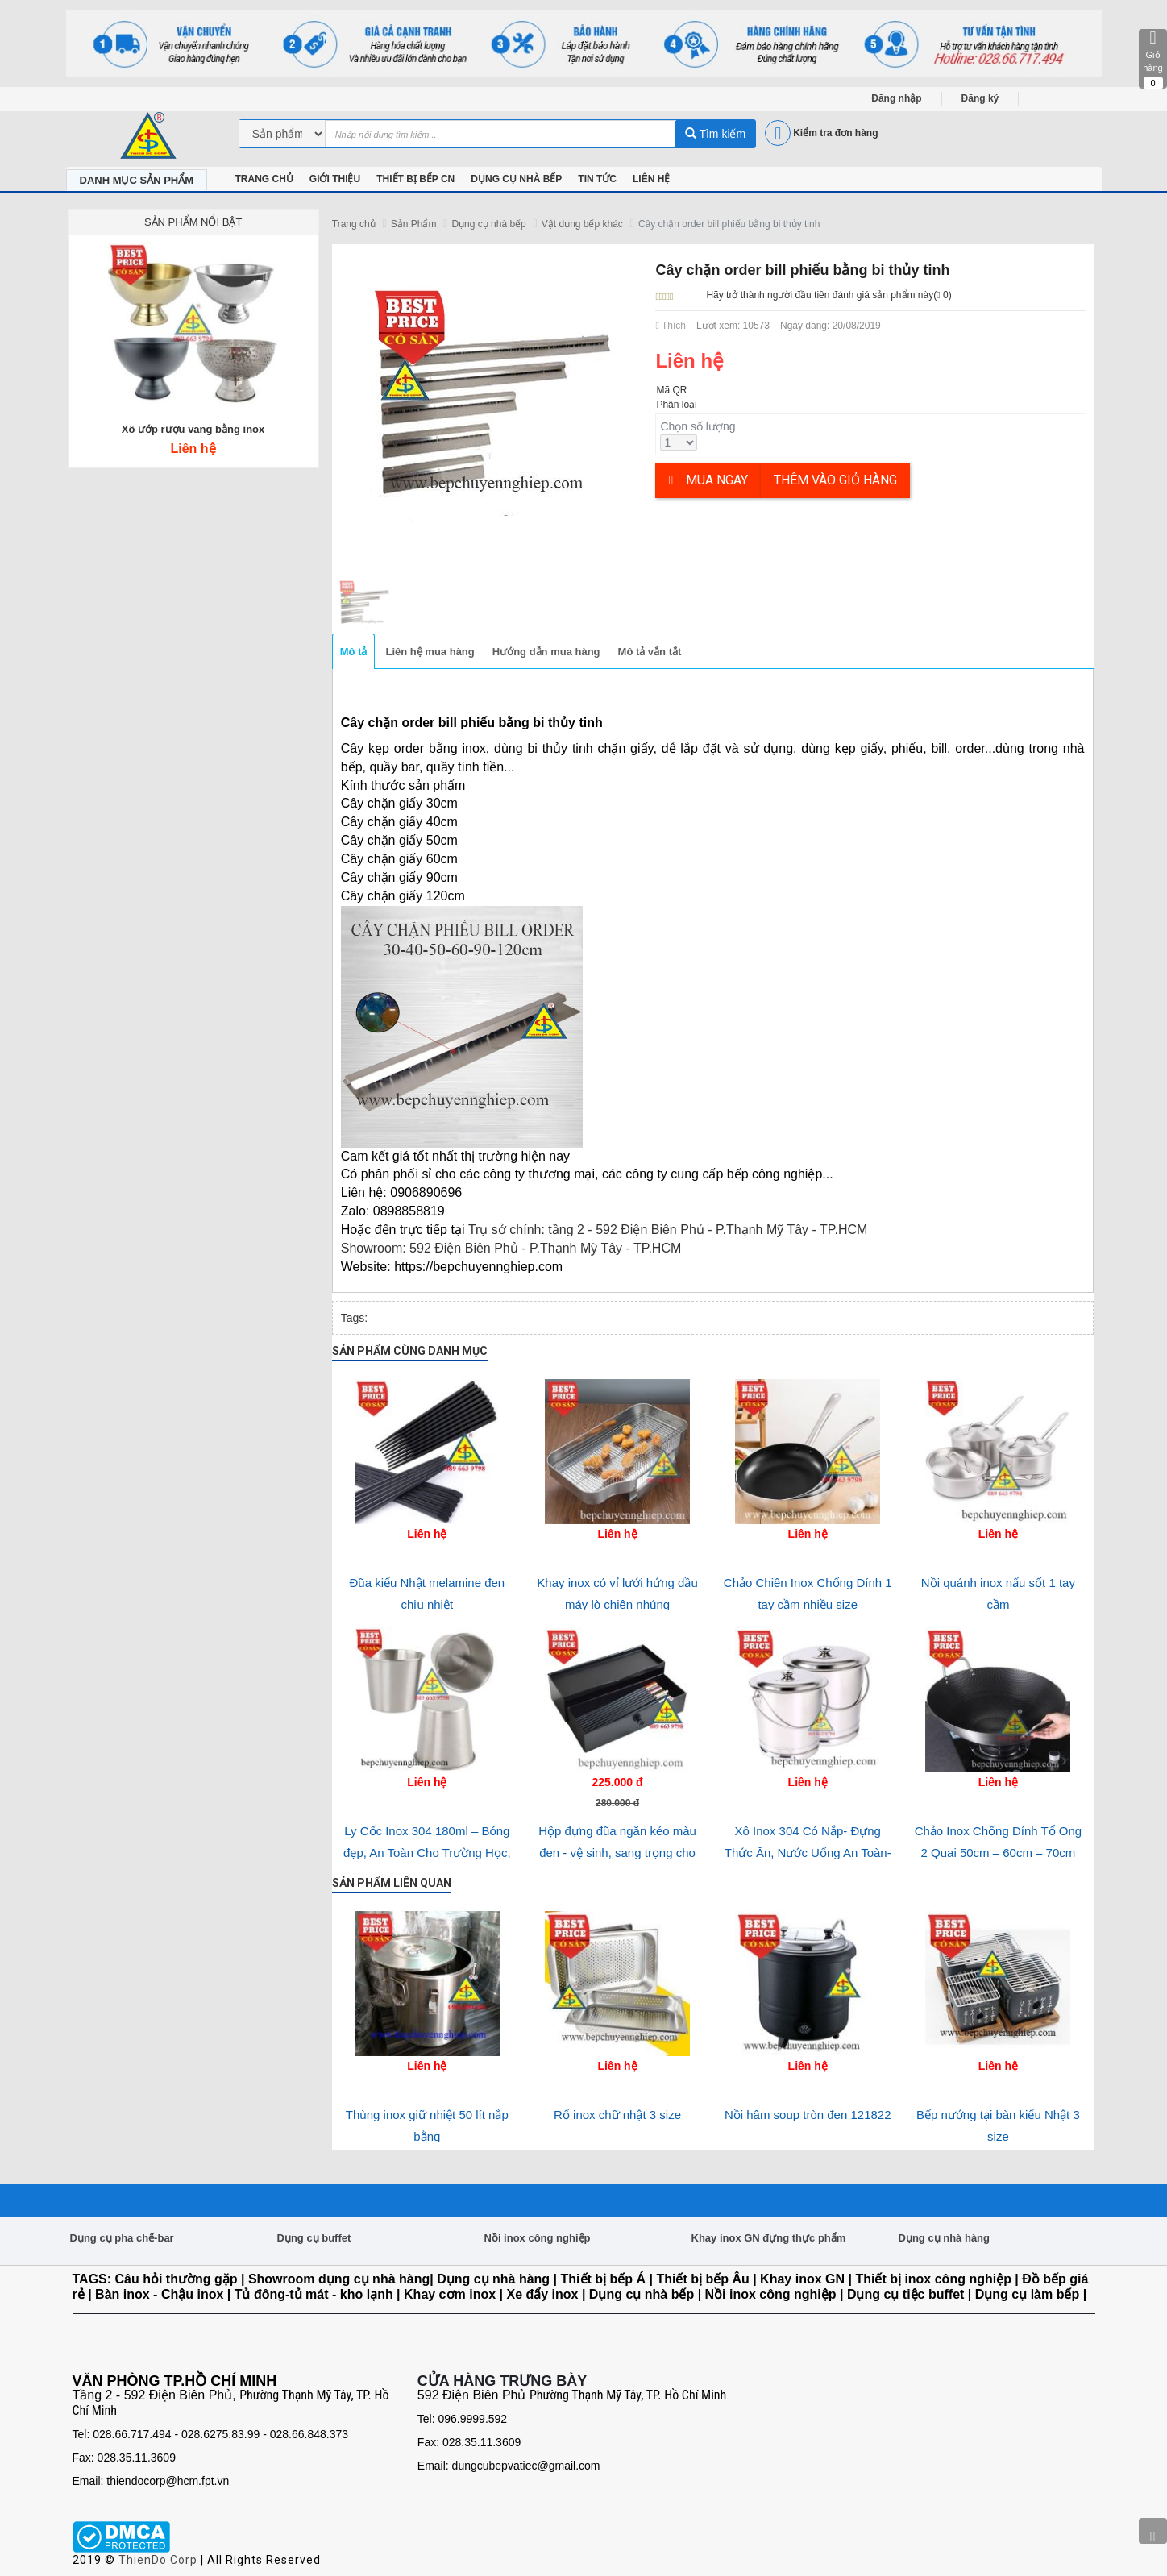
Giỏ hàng (1153, 59)
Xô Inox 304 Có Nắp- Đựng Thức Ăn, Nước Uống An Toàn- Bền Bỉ (808, 1852)
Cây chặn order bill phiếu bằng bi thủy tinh (729, 224)
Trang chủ (354, 224)
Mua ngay (708, 480)
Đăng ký (980, 98)
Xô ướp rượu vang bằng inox (193, 429)
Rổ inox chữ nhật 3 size (617, 2114)
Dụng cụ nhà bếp (488, 224)
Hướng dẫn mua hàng (546, 652)
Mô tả (354, 652)
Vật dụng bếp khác (582, 224)
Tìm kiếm (715, 133)
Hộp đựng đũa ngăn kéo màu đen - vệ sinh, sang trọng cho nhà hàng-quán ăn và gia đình (617, 1852)
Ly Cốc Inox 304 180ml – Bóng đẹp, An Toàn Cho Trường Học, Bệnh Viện (427, 1852)
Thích (670, 325)
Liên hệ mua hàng (429, 652)
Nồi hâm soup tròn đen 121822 (808, 2114)
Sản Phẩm (414, 224)
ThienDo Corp (157, 2559)
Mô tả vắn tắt (650, 652)
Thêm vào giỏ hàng (835, 480)
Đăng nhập (896, 98)
